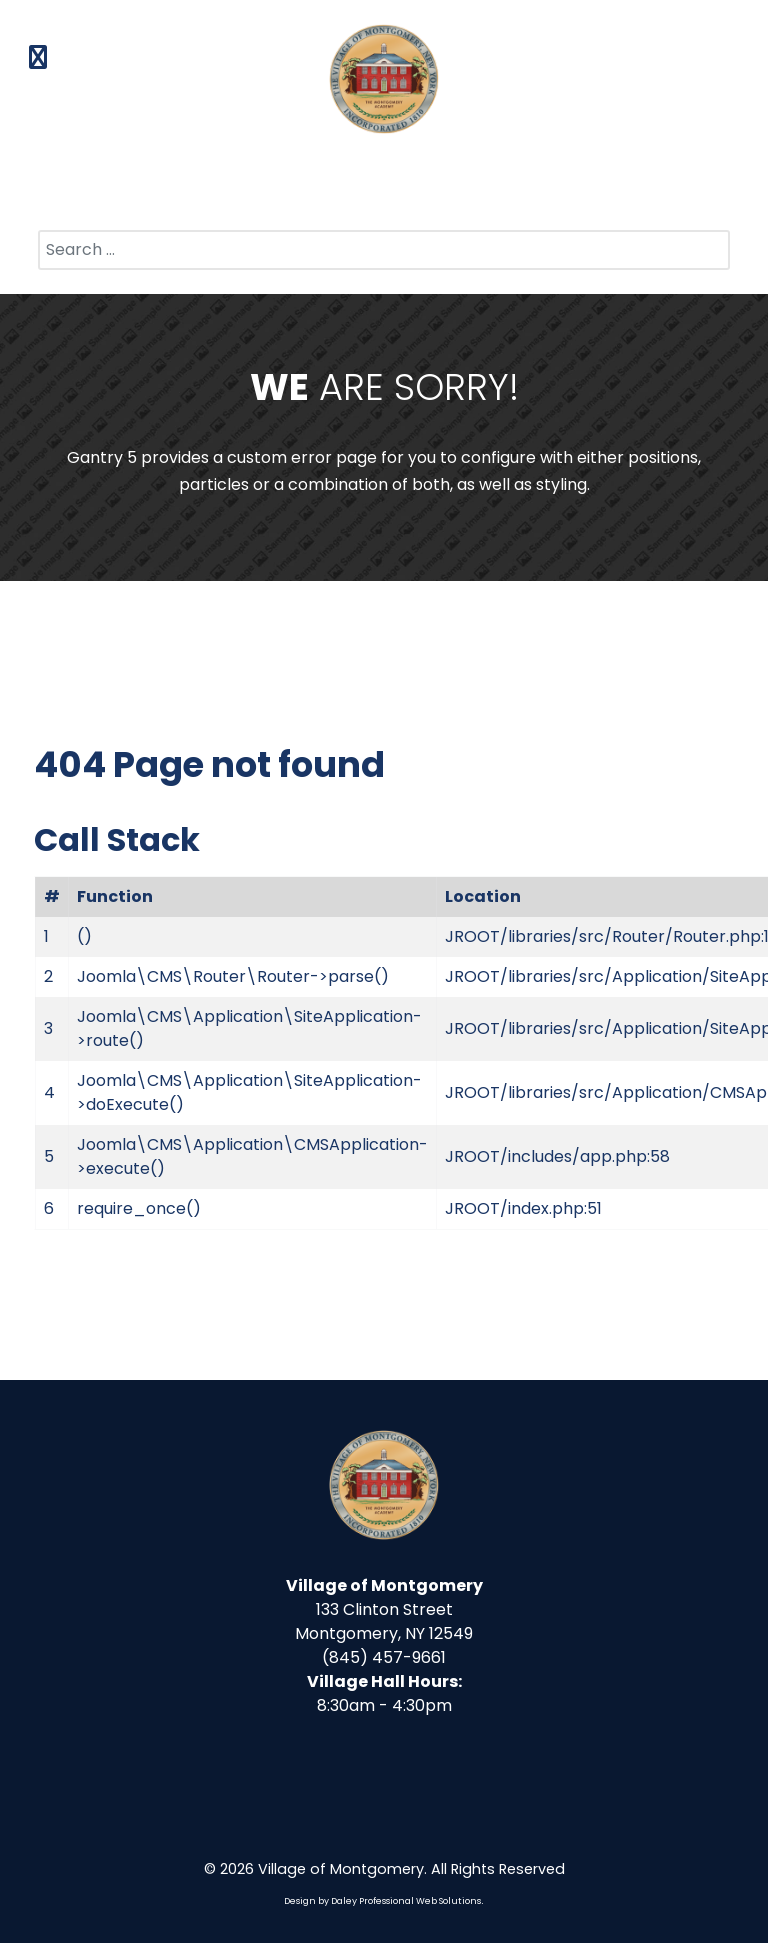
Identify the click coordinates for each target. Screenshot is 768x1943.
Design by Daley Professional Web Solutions (382, 1901)
